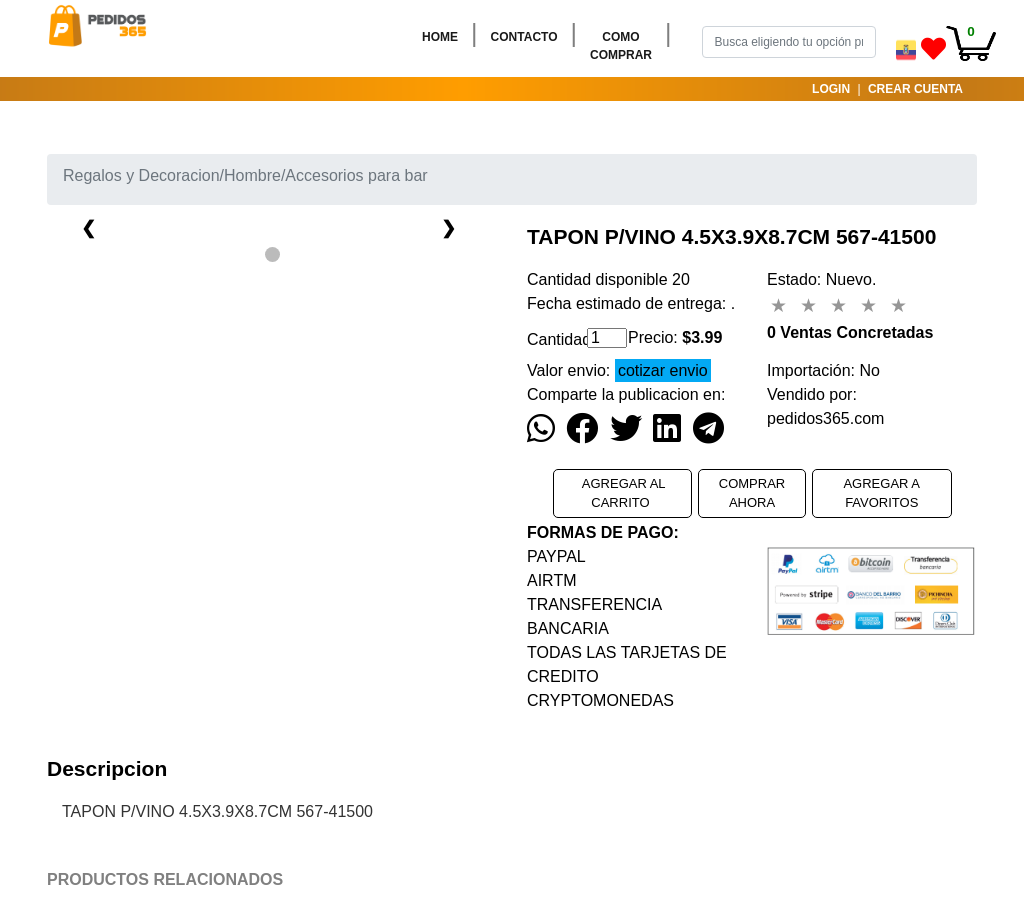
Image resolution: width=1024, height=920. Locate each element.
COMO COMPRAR (625, 46)
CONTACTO (528, 35)
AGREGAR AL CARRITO (622, 493)
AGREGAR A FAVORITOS (881, 493)
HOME (444, 35)
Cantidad (549, 339)
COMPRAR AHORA (752, 493)
